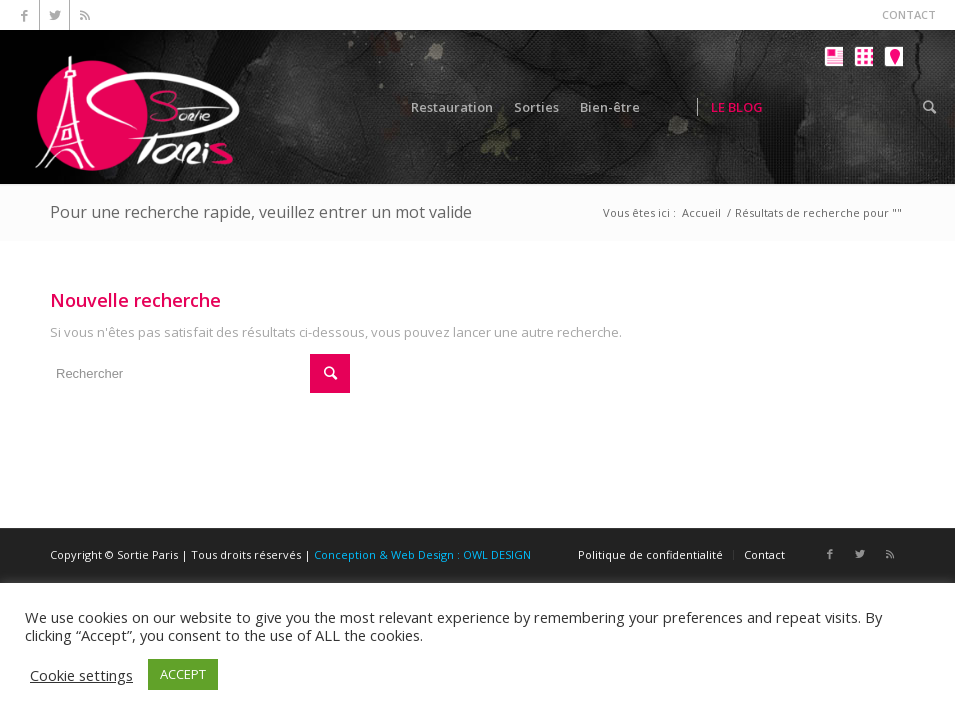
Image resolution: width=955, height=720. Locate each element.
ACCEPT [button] (183, 674)
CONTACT (909, 14)
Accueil (701, 212)
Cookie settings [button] (81, 675)
